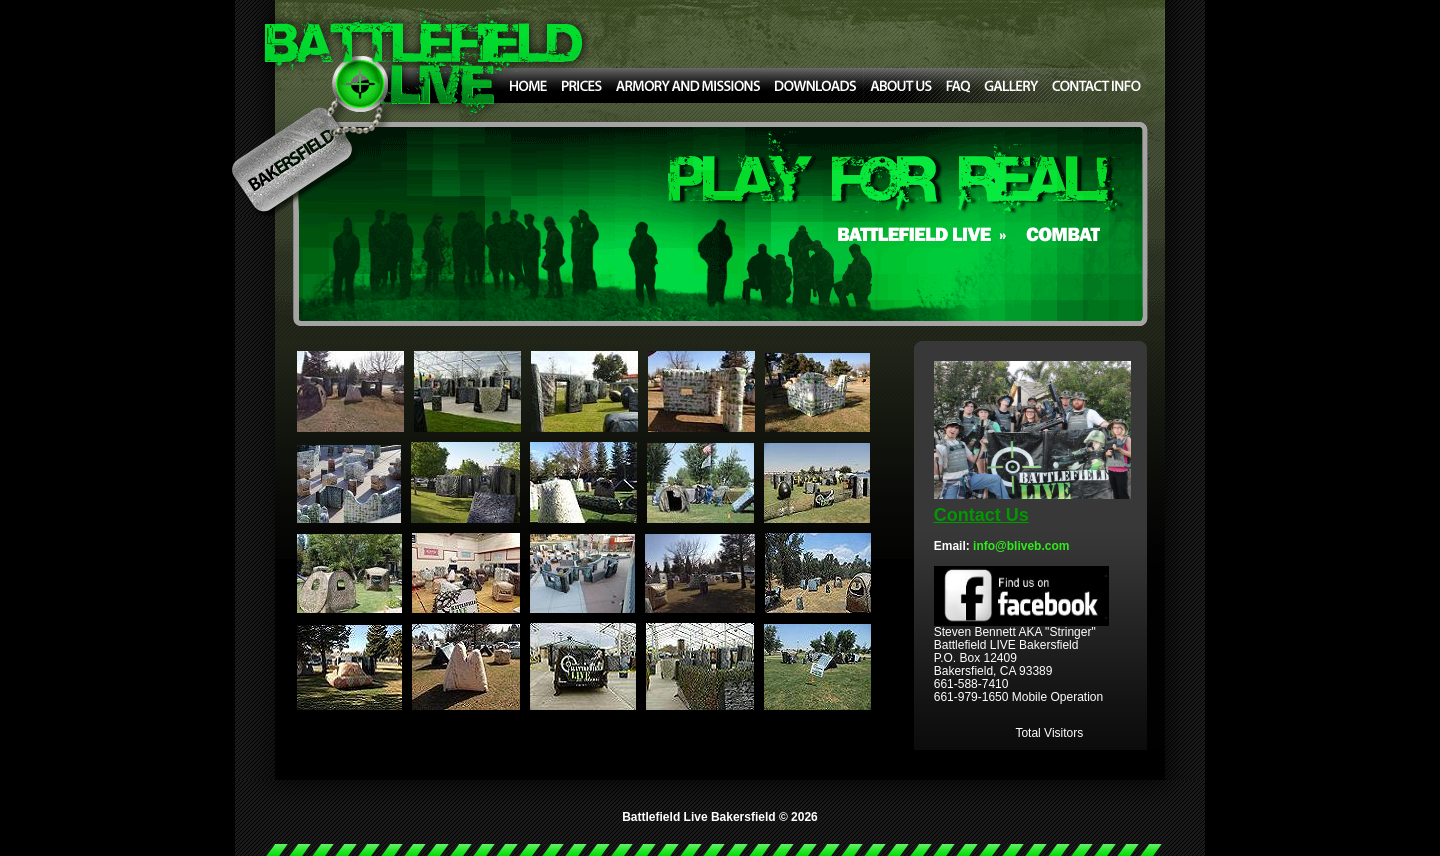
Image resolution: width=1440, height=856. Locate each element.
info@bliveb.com (1021, 546)
